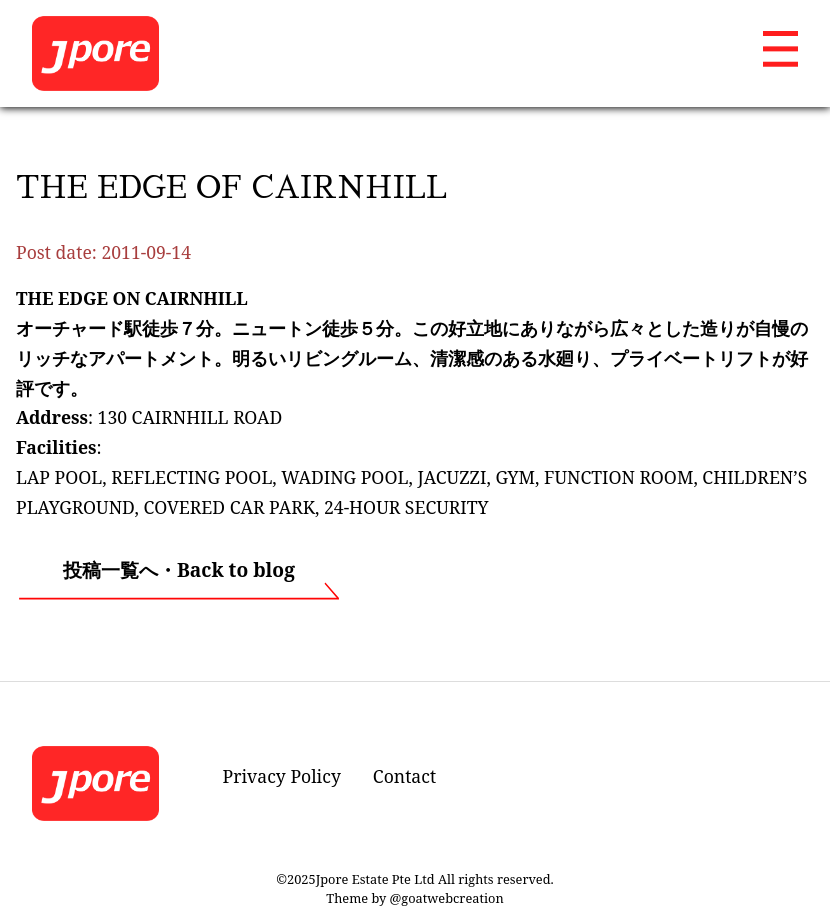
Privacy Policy (282, 776)
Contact (404, 776)
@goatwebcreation (447, 898)
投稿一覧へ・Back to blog (179, 569)
